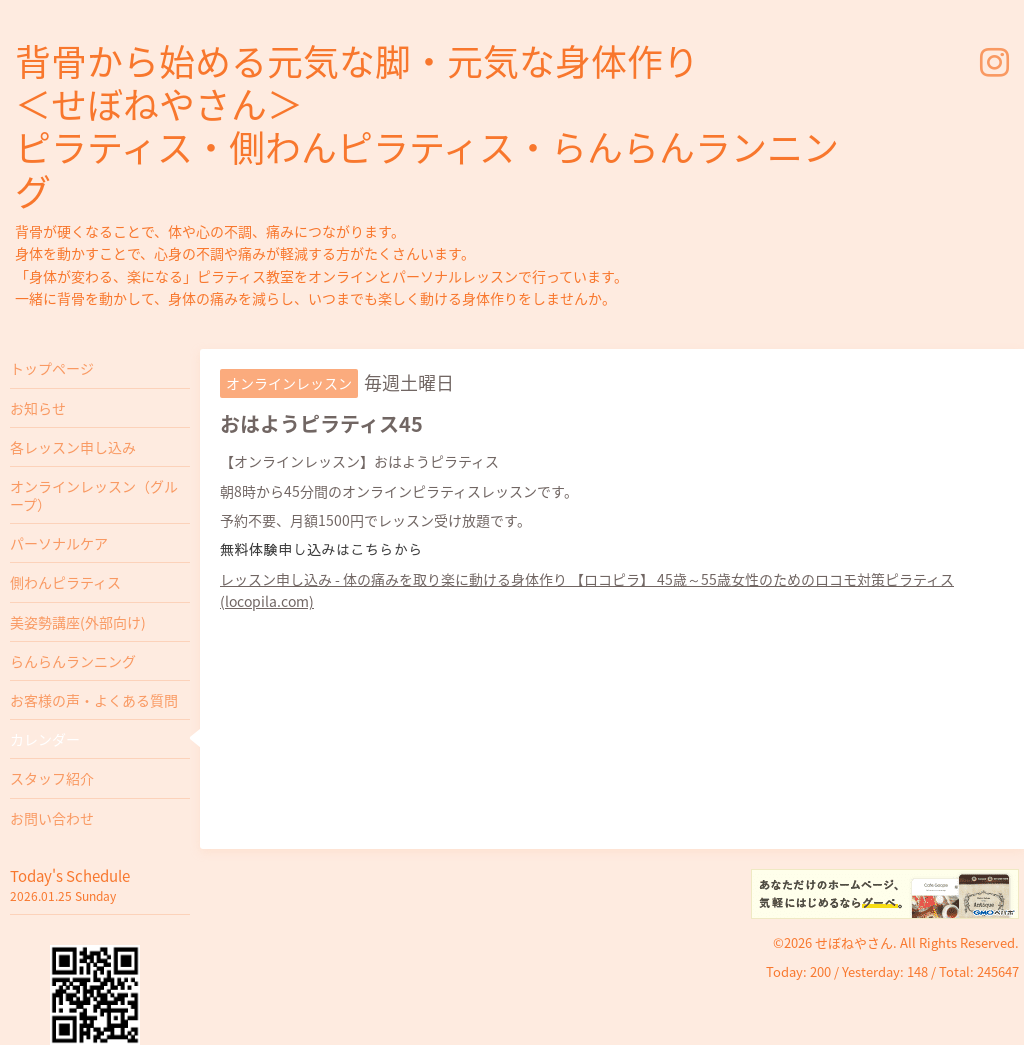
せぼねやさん (854, 942)
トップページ (52, 368)
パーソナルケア (59, 543)
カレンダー (45, 739)
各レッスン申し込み (73, 447)
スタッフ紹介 (52, 778)
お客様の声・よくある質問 (94, 700)
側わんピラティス (65, 582)
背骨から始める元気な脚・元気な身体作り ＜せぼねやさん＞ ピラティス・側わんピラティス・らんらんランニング (427, 126)
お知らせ (38, 408)
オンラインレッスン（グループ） (94, 495)
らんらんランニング (73, 661)
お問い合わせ (52, 818)
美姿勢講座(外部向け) (78, 622)
